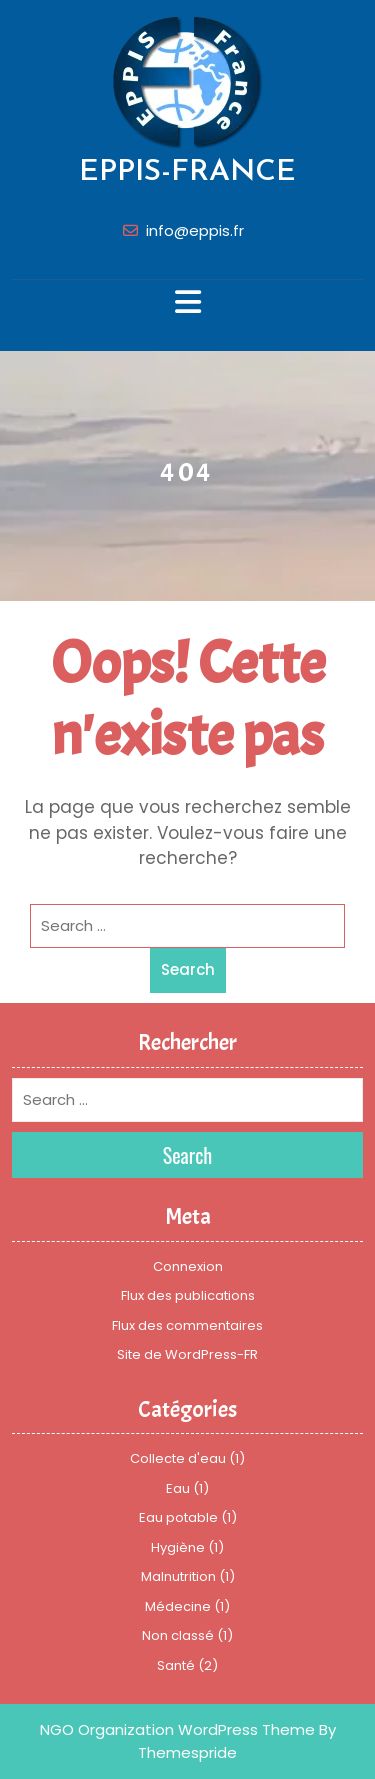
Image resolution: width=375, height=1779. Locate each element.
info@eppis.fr (195, 230)
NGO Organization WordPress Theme (177, 1729)
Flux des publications (188, 1295)
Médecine (178, 1606)
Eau (178, 1488)
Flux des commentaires (187, 1325)
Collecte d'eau (178, 1458)
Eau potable (178, 1517)
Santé (176, 1665)
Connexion (188, 1266)
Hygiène (178, 1547)
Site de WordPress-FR (187, 1354)
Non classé (178, 1635)
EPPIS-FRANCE (187, 172)
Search (188, 969)
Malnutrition (178, 1576)
